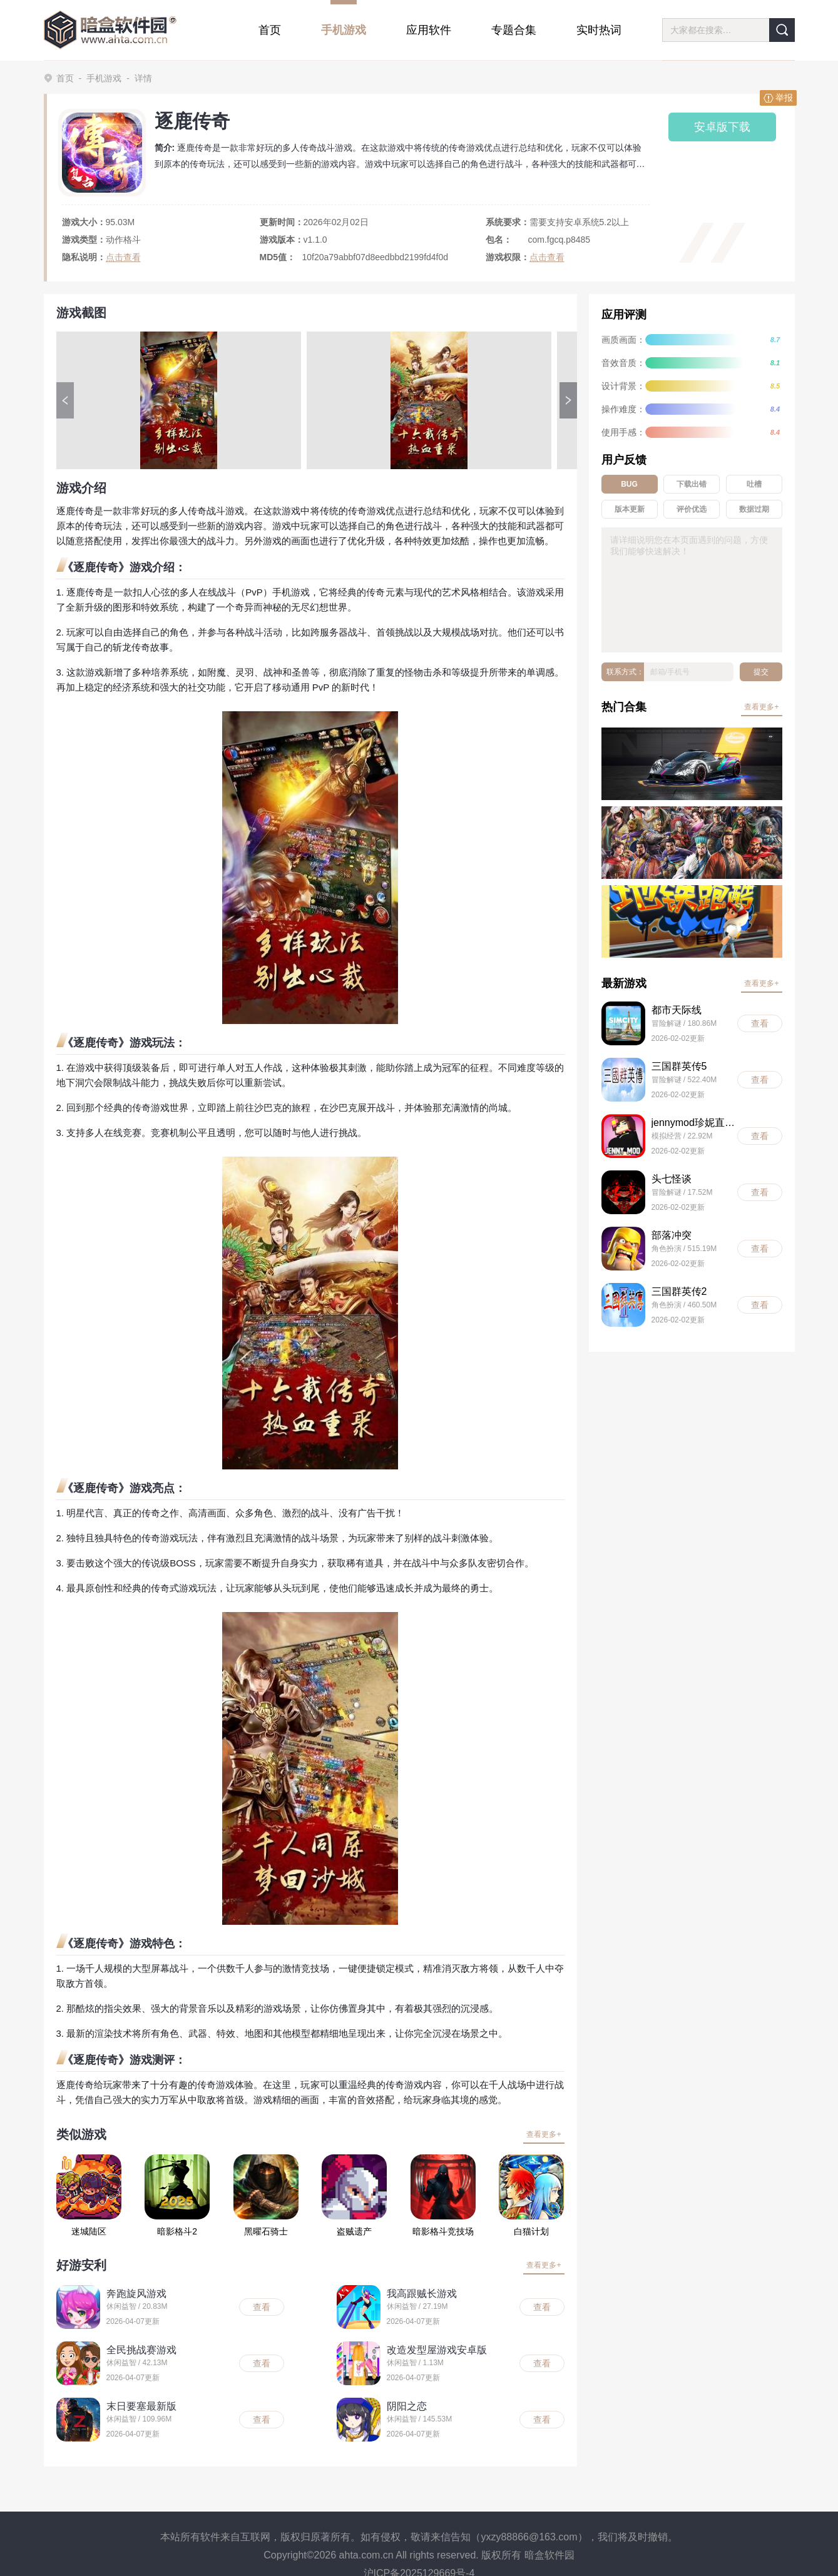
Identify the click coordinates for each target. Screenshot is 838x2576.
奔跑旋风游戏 (136, 2293)
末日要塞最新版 (141, 2406)
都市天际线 (676, 1010)
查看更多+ (543, 2134)
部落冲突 (671, 1235)
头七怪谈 (671, 1179)
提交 (761, 671)
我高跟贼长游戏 (422, 2293)
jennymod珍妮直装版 (694, 1122)
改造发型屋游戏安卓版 (437, 2350)
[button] (65, 400)
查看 (261, 2307)
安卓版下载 (722, 127)
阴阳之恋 (407, 2406)
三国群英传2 (679, 1291)
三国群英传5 (679, 1066)
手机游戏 (103, 78)
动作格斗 (123, 240)
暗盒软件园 (549, 2555)
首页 (65, 78)
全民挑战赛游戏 (141, 2350)
